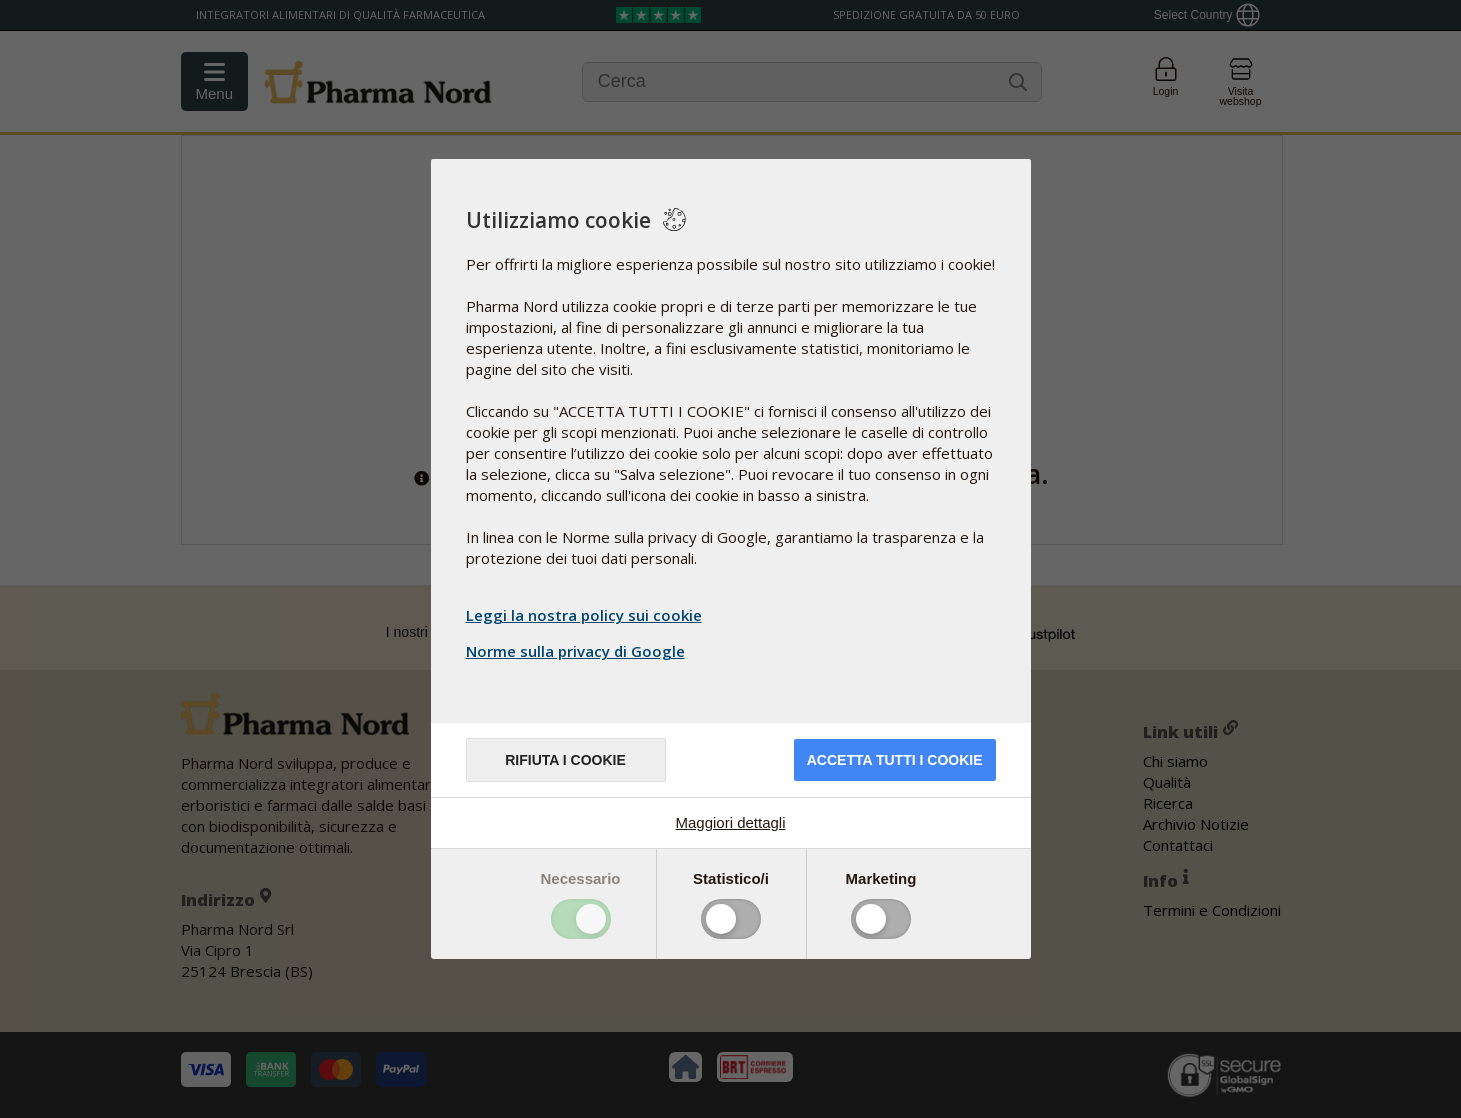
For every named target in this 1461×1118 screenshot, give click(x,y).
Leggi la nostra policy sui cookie (584, 615)
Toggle (581, 919)
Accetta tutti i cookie (895, 760)
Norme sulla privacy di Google (578, 651)
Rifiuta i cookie (565, 760)
